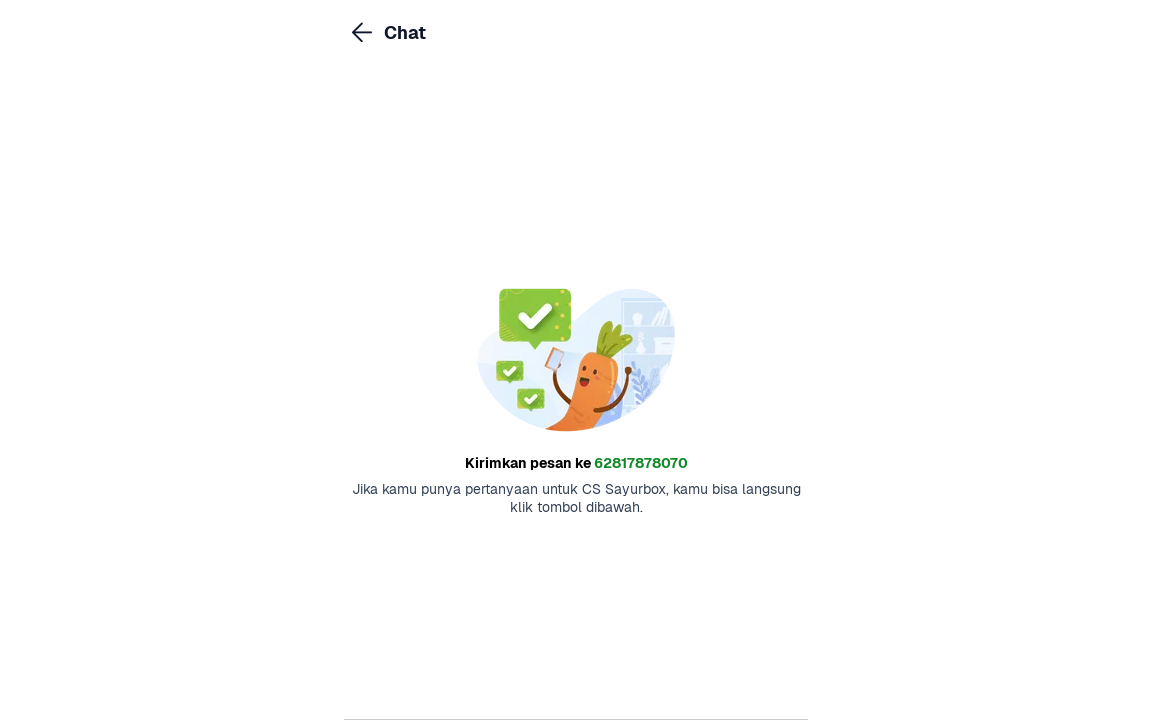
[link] (362, 32)
